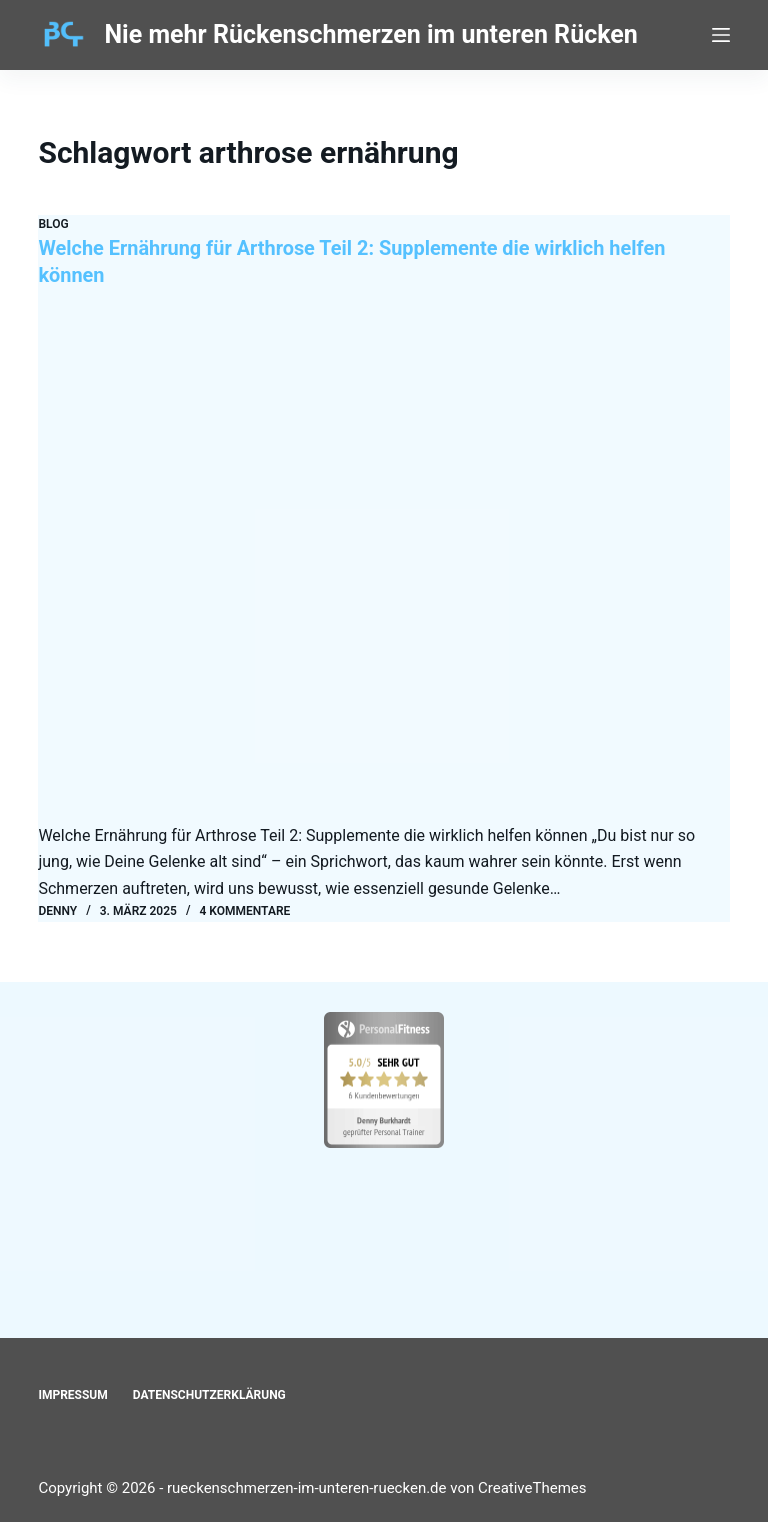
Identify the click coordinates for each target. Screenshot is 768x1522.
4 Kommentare (245, 909)
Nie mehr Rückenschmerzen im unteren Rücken (370, 34)
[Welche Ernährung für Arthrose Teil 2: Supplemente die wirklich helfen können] (383, 562)
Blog (53, 224)
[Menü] (721, 35)
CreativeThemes (532, 1487)
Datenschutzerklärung (209, 1394)
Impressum (72, 1394)
